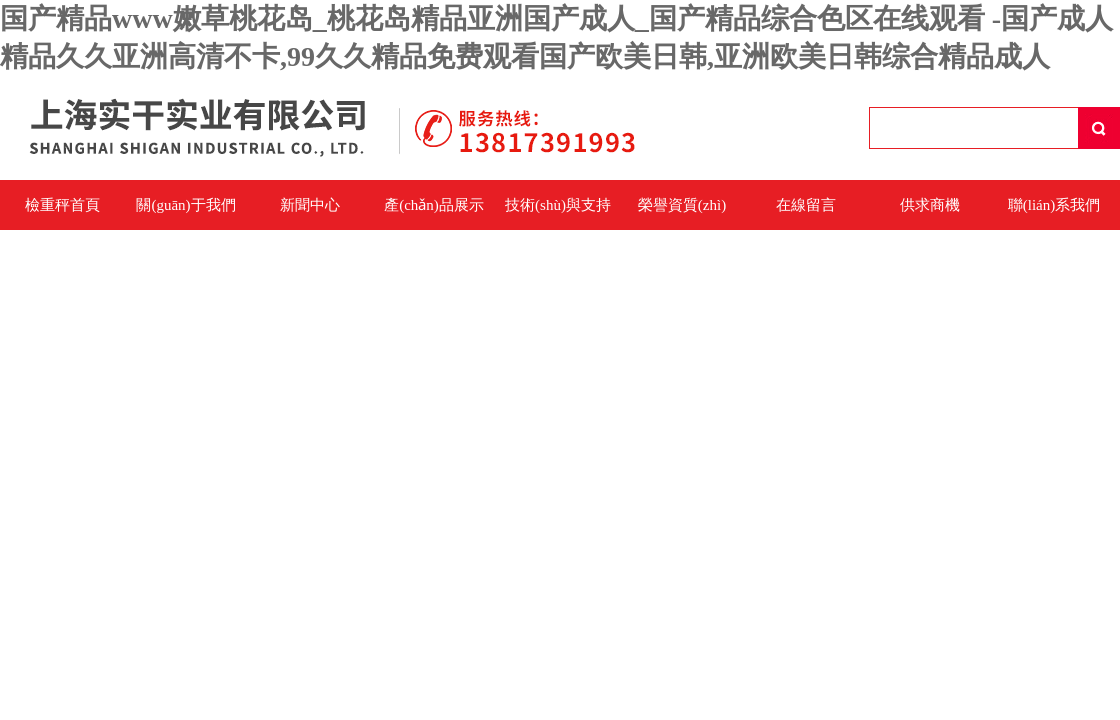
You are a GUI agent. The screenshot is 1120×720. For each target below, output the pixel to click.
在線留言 (806, 205)
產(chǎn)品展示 (434, 205)
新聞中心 (310, 205)
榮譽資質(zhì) (682, 205)
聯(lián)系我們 (1054, 205)
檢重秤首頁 (62, 205)
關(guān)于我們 (185, 205)
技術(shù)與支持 (558, 205)
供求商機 (930, 205)
